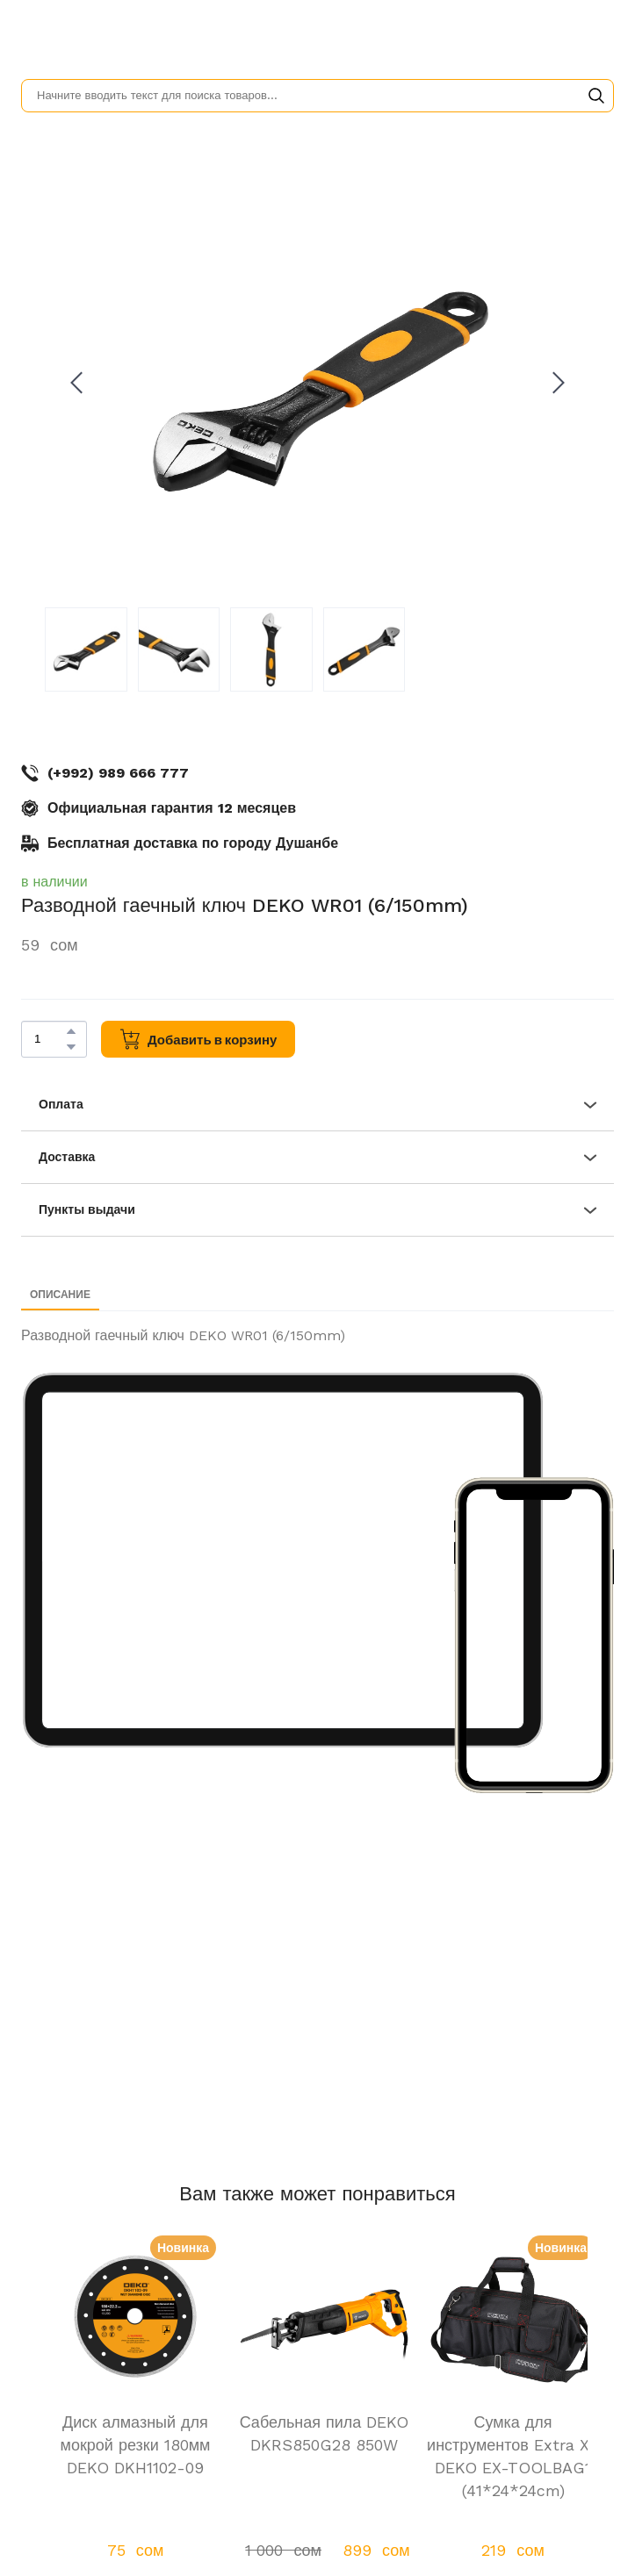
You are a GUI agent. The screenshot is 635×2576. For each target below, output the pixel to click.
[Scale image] (283, 1561)
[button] (596, 95)
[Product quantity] (49, 1039)
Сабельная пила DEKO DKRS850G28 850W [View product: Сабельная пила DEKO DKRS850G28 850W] (324, 2433)
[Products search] (317, 95)
